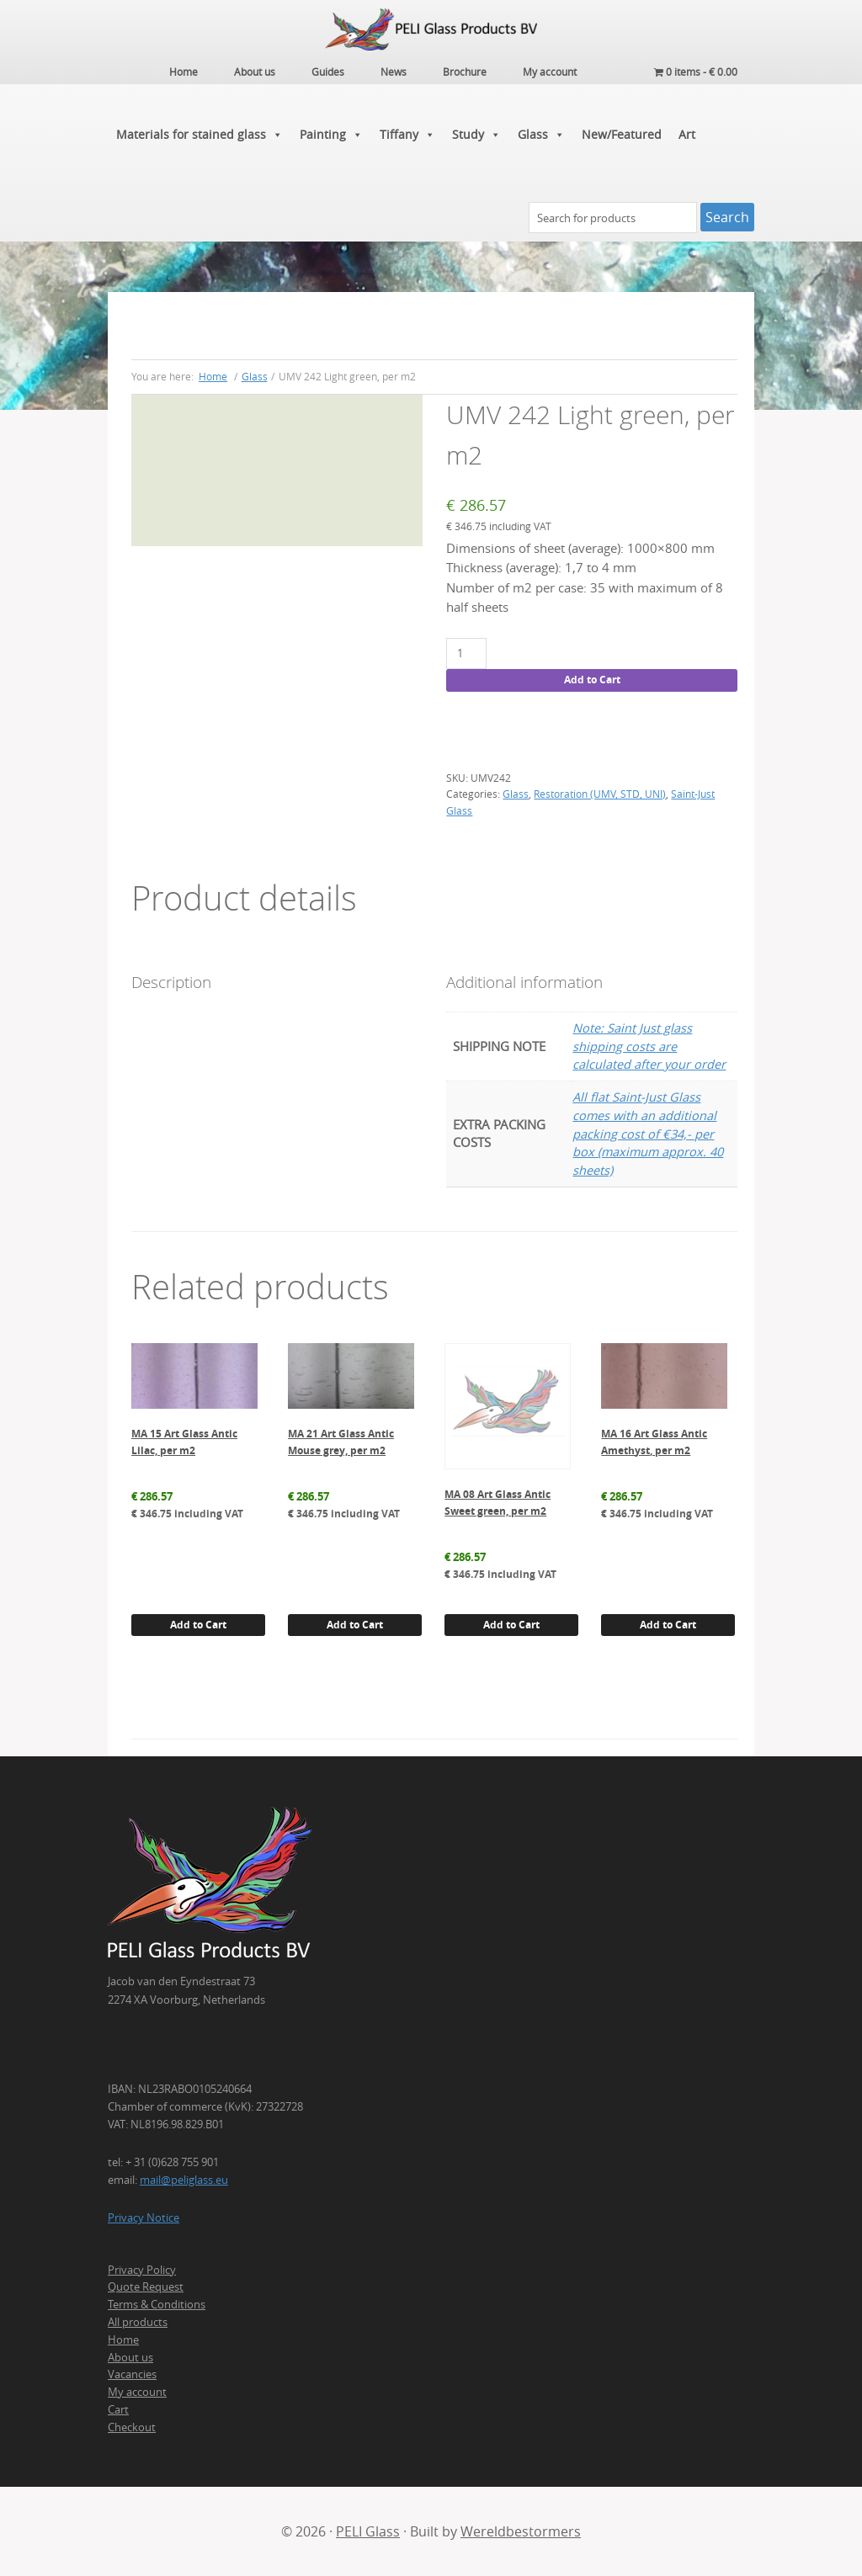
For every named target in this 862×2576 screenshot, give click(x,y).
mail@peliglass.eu (184, 2179)
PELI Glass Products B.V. (431, 29)
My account (137, 2391)
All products (138, 2321)
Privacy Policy (142, 2269)
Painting (331, 135)
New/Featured (622, 134)
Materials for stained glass (199, 135)
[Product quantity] (466, 653)
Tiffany (407, 135)
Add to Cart (592, 679)
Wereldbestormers (520, 2531)
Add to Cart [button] (198, 1624)
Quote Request (146, 2286)
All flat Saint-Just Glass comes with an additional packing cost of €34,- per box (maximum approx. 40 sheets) (647, 1133)
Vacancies (132, 2374)
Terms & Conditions (156, 2304)
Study (476, 135)
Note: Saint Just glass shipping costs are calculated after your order (649, 1046)
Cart (118, 2409)
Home (123, 2339)
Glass (541, 135)
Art (686, 134)
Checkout (132, 2427)
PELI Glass (368, 2531)
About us (130, 2357)
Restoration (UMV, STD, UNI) (600, 793)
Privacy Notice (143, 2217)
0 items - (695, 71)
